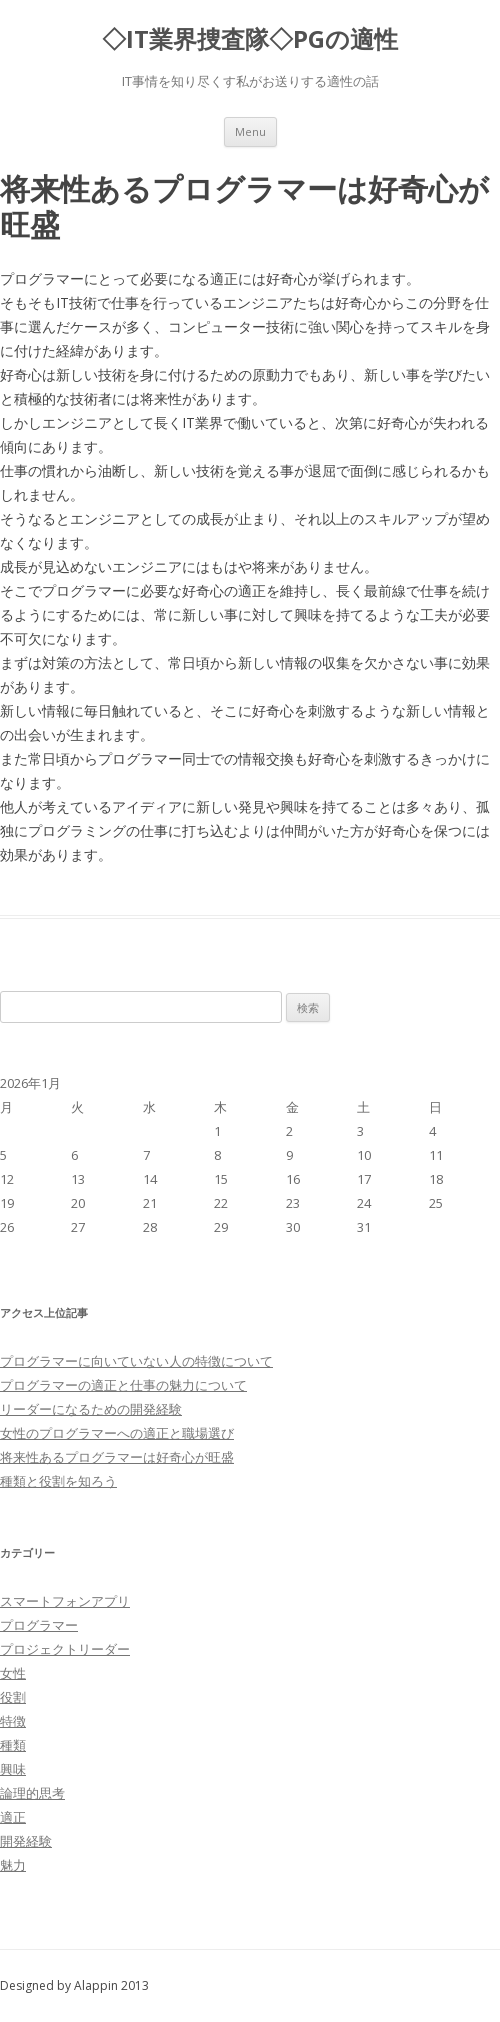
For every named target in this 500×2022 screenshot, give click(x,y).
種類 (13, 1745)
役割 (13, 1697)
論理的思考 (32, 1793)
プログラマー (39, 1625)
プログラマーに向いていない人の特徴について (136, 1361)
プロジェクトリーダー (65, 1649)
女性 (13, 1673)
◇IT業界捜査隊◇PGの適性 (250, 39)
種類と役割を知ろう (58, 1481)
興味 (13, 1769)
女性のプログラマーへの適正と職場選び (117, 1433)
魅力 (13, 1865)
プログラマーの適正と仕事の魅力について (123, 1385)
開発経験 (26, 1841)
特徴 (13, 1721)
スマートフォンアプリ (65, 1601)
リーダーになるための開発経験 (91, 1409)
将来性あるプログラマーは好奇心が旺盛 (117, 1457)
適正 (13, 1817)
